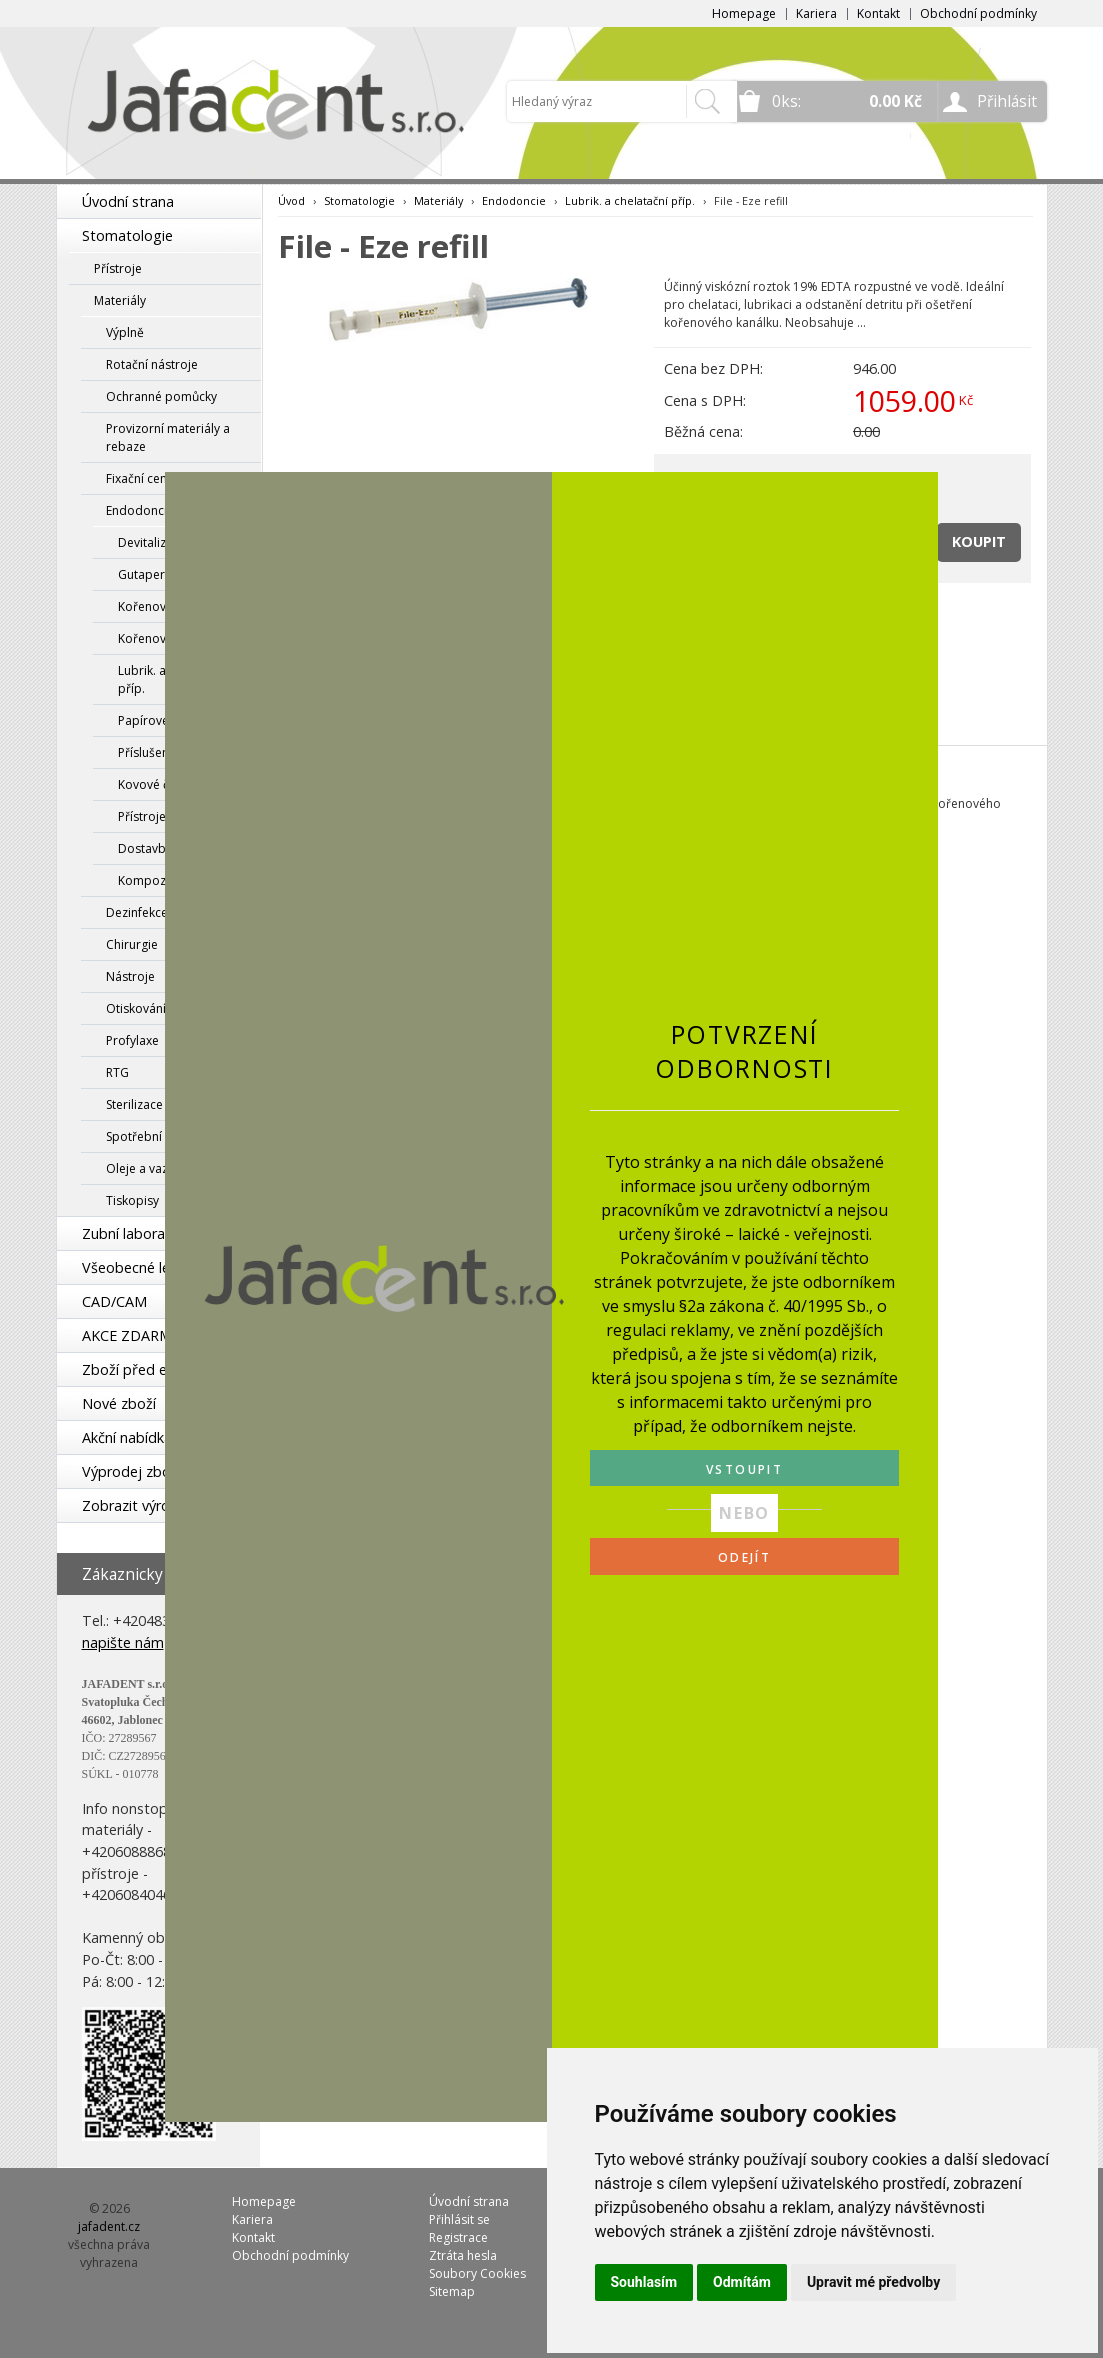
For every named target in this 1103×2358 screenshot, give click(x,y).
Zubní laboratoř (134, 1233)
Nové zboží (119, 1403)
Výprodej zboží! (133, 1471)
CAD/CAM (114, 1301)
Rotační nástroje (152, 364)
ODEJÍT (744, 1557)
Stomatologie (127, 235)
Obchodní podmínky (978, 13)
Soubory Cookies (477, 2273)
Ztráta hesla (463, 2255)
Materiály (120, 300)
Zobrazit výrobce (138, 1505)
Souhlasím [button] (644, 2282)
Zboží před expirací (146, 1369)
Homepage (744, 13)
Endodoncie (514, 200)
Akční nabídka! (128, 1437)
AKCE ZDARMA (131, 1335)
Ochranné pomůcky (161, 396)
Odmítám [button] (742, 2282)
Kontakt (878, 13)
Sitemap (452, 2291)
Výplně (125, 332)
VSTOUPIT (744, 1469)
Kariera (816, 13)
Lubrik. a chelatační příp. (630, 200)
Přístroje (118, 268)
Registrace (458, 2237)
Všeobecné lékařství (148, 1267)
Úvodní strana (128, 201)
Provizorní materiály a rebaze (168, 437)
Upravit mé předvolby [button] (873, 2282)
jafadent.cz (109, 2226)
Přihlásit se (459, 2219)
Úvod (291, 200)
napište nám (123, 1642)
